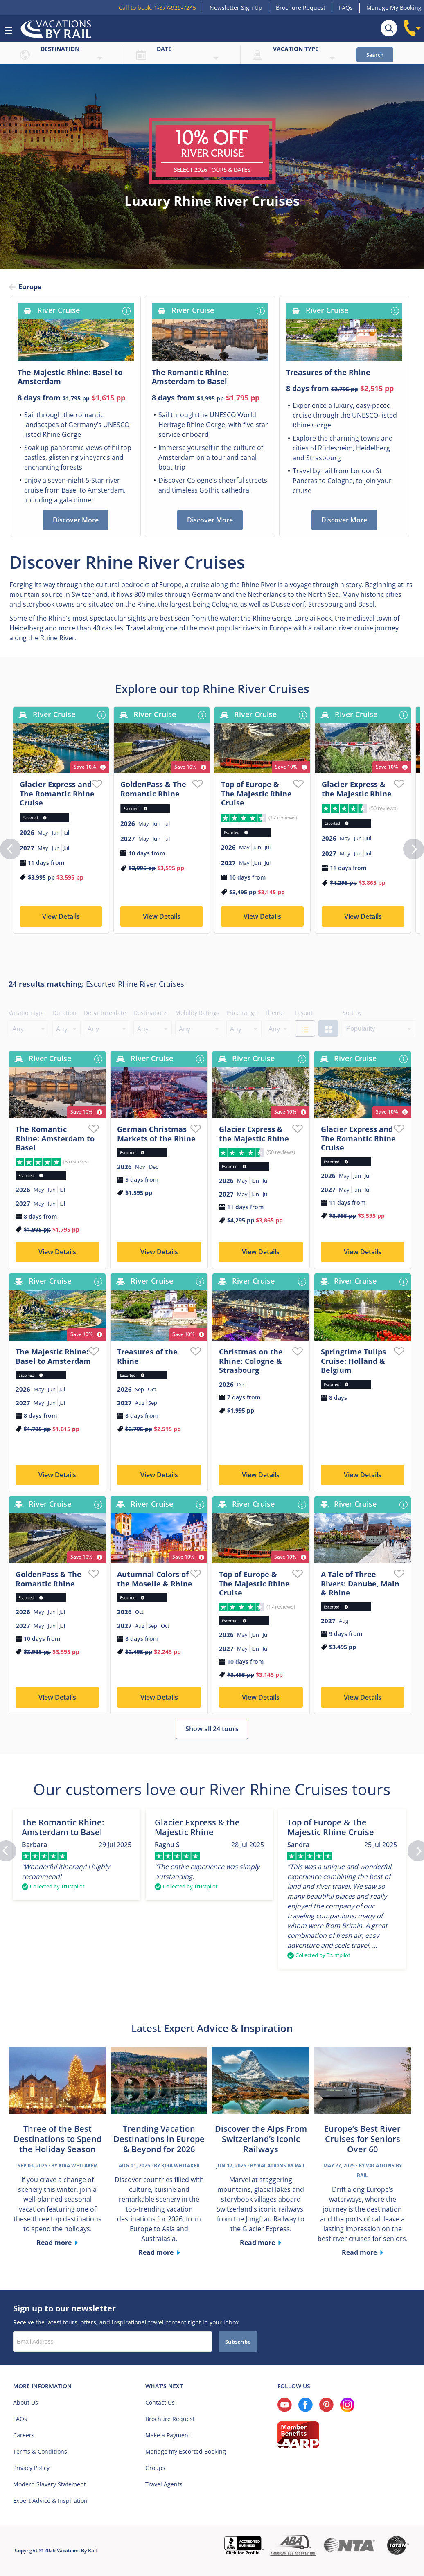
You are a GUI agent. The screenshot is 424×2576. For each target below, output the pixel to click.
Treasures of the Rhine (147, 1358)
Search (374, 54)
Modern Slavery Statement (49, 2487)
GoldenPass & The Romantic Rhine (153, 791)
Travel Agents (164, 2487)
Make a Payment (167, 2437)
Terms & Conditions (40, 2454)
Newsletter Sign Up (236, 7)
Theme (274, 1015)
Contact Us (160, 2405)
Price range (241, 1015)
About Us (25, 2405)
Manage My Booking (394, 7)
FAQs (346, 7)
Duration (64, 1015)
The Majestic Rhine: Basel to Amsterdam (53, 1358)
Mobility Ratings (197, 1015)
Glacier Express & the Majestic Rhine (357, 791)
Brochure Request (300, 7)
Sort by (352, 1015)
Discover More (76, 522)
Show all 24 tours (212, 1731)
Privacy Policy (31, 2470)
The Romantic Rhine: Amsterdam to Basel (55, 1141)
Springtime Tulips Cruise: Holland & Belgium (353, 1363)
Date (164, 49)
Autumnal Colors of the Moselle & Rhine (154, 1581)
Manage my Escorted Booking (185, 2454)
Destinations (150, 1015)
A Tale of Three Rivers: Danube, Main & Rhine (360, 1586)
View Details (61, 918)
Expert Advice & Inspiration (50, 2503)
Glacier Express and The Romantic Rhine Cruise (57, 796)
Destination (60, 49)
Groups (155, 2470)
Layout (304, 1015)
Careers (23, 2437)
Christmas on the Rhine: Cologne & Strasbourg (251, 1363)
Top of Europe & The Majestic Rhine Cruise (256, 796)
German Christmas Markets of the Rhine (156, 1136)
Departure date (105, 1015)
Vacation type (295, 49)
